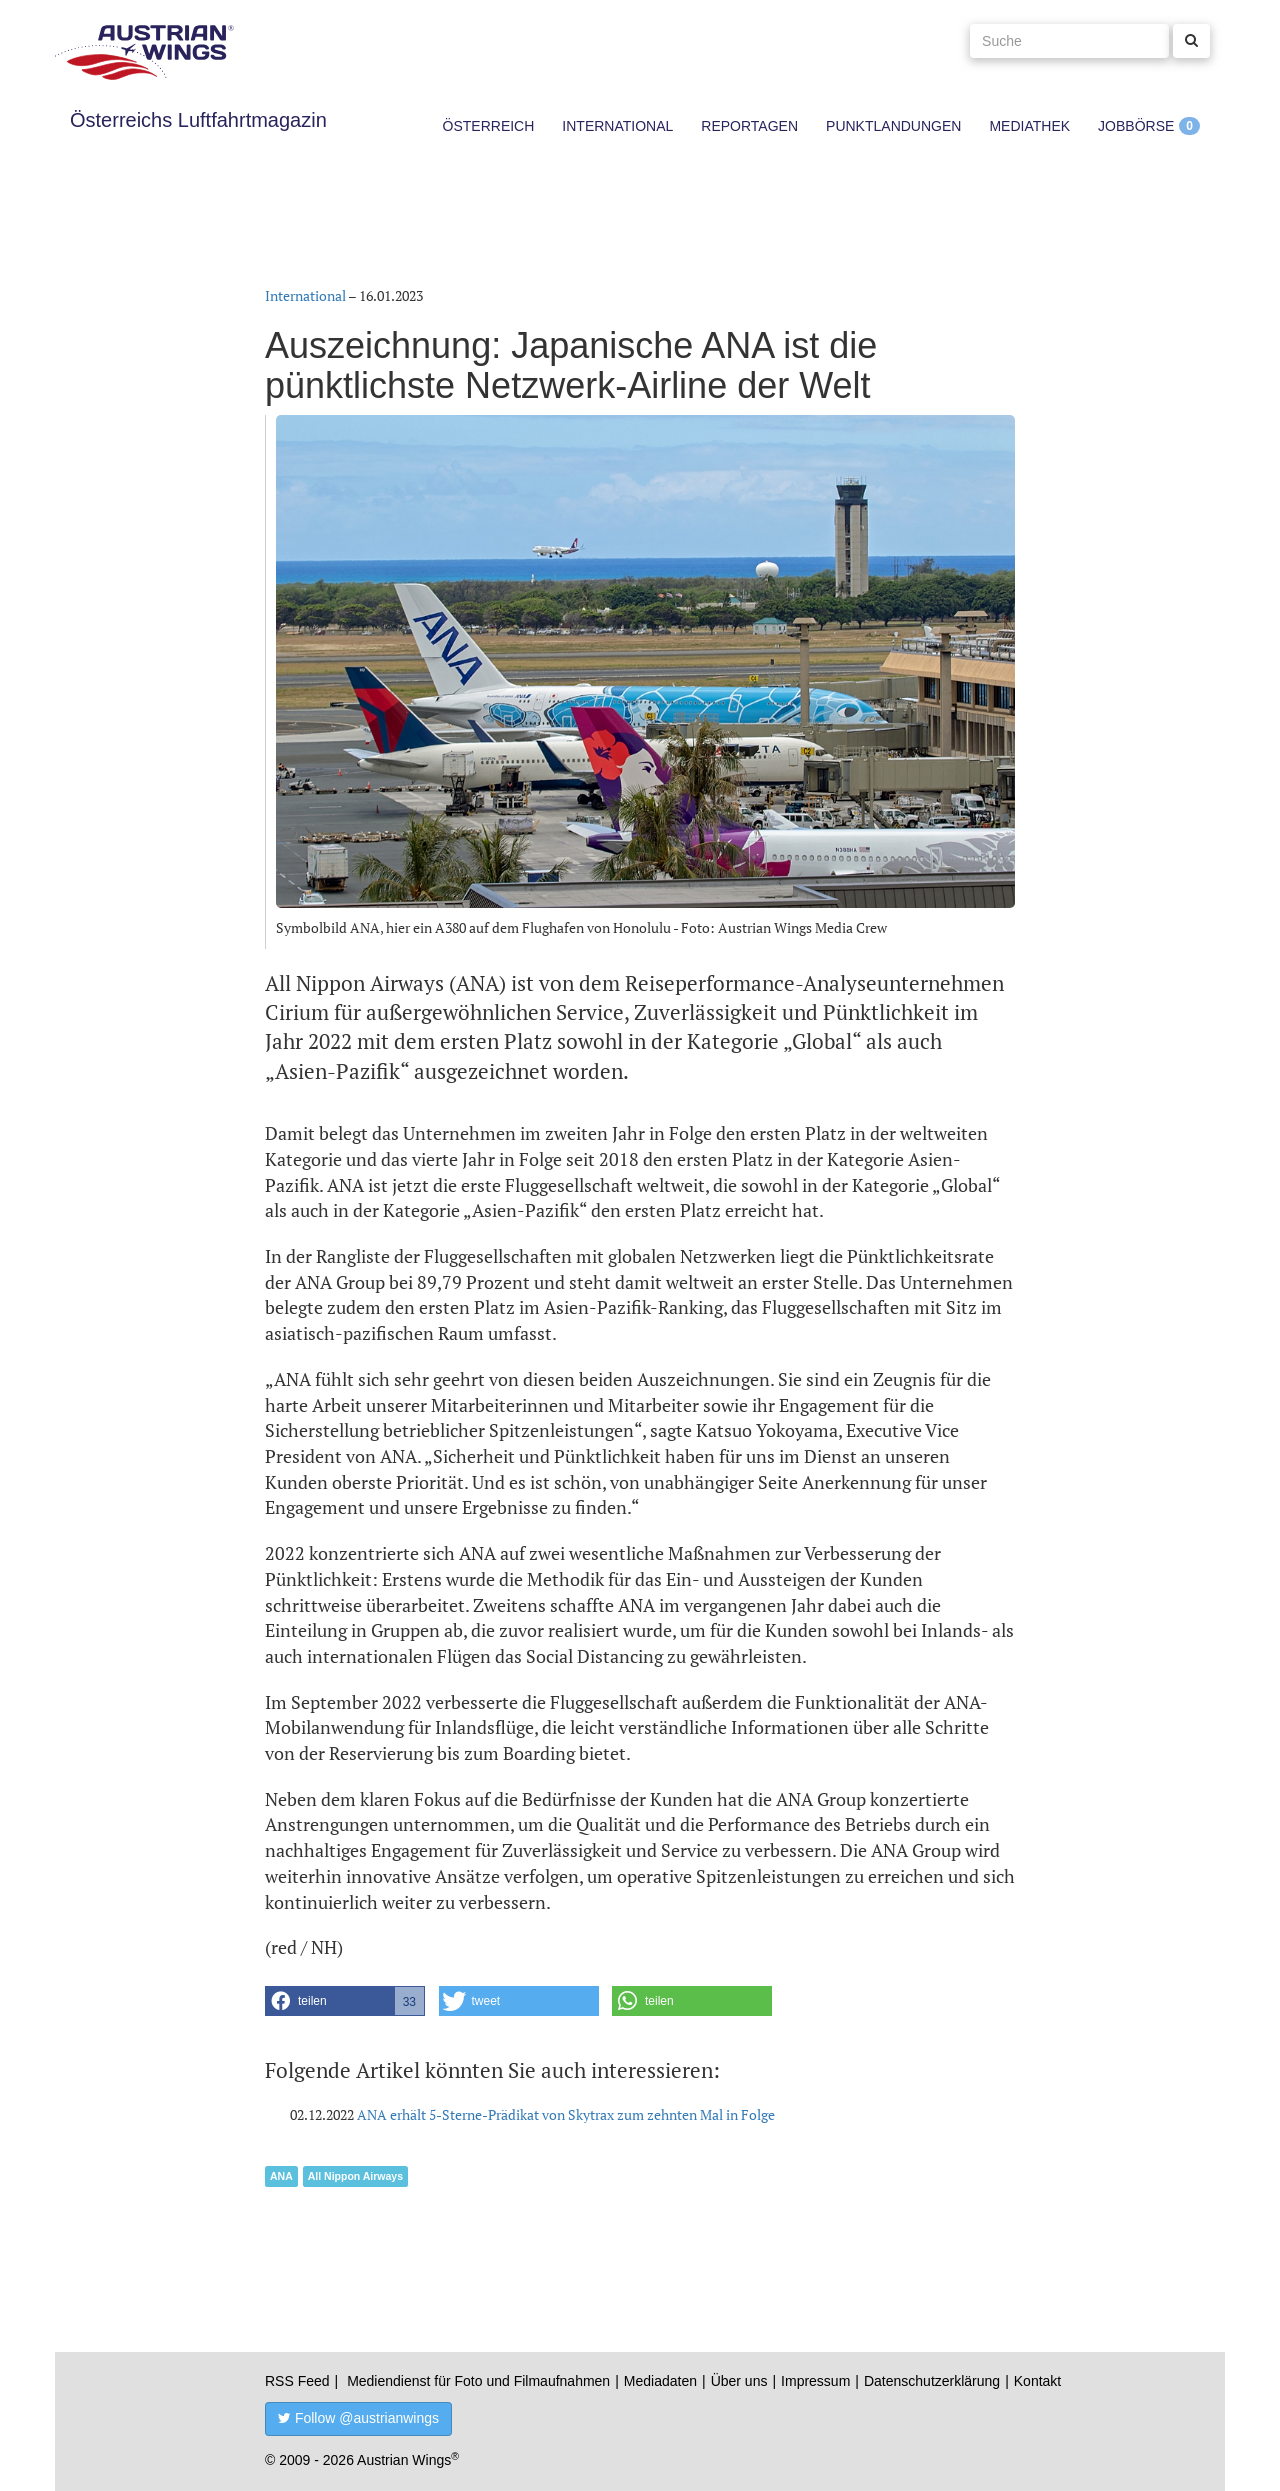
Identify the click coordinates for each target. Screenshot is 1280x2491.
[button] (345, 2001)
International (617, 126)
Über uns (739, 2381)
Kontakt (1037, 2381)
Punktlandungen (893, 126)
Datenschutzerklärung (932, 2381)
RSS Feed (297, 2381)
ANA (281, 2176)
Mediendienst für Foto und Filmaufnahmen (478, 2381)
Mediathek (1029, 126)
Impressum (815, 2381)
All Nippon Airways (355, 2176)
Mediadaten (660, 2381)
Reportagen (749, 126)
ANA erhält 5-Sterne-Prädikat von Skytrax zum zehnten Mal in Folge (566, 2114)
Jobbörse (1136, 126)
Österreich (489, 126)
